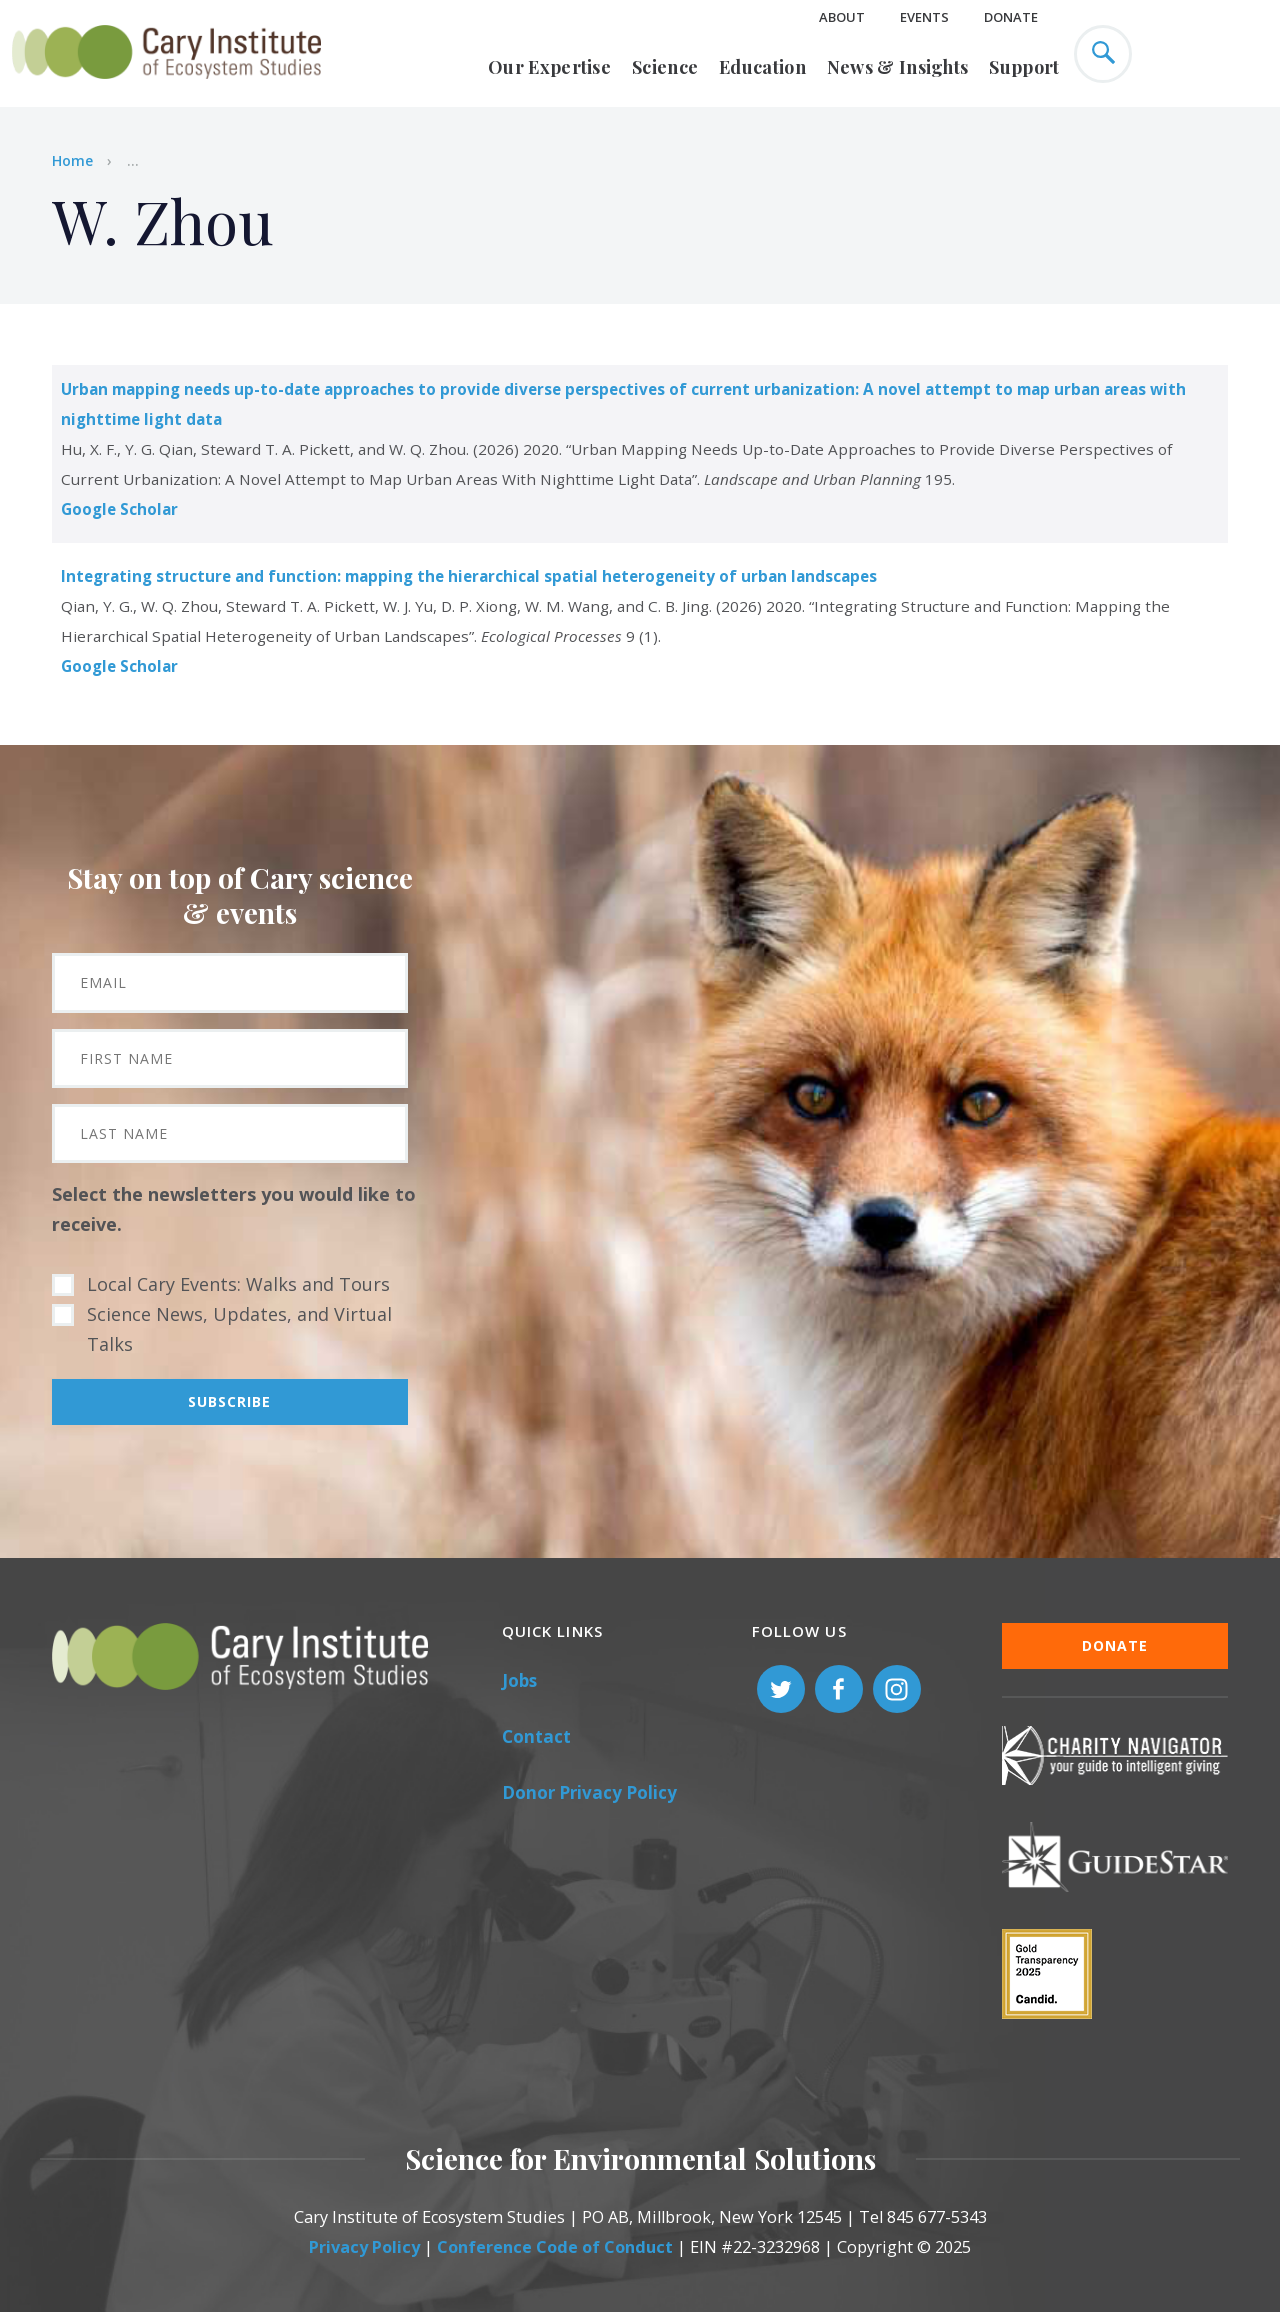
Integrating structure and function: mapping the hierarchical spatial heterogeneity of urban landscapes (469, 576)
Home (72, 160)
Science (665, 67)
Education (762, 67)
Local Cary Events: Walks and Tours (238, 1284)
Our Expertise (549, 67)
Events (924, 17)
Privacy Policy (364, 2247)
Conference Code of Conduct (555, 2247)
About (842, 17)
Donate (1011, 17)
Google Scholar (119, 509)
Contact (536, 1736)
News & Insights (898, 67)
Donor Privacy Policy (589, 1792)
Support (1024, 67)
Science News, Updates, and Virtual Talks (239, 1329)
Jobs (519, 1680)
